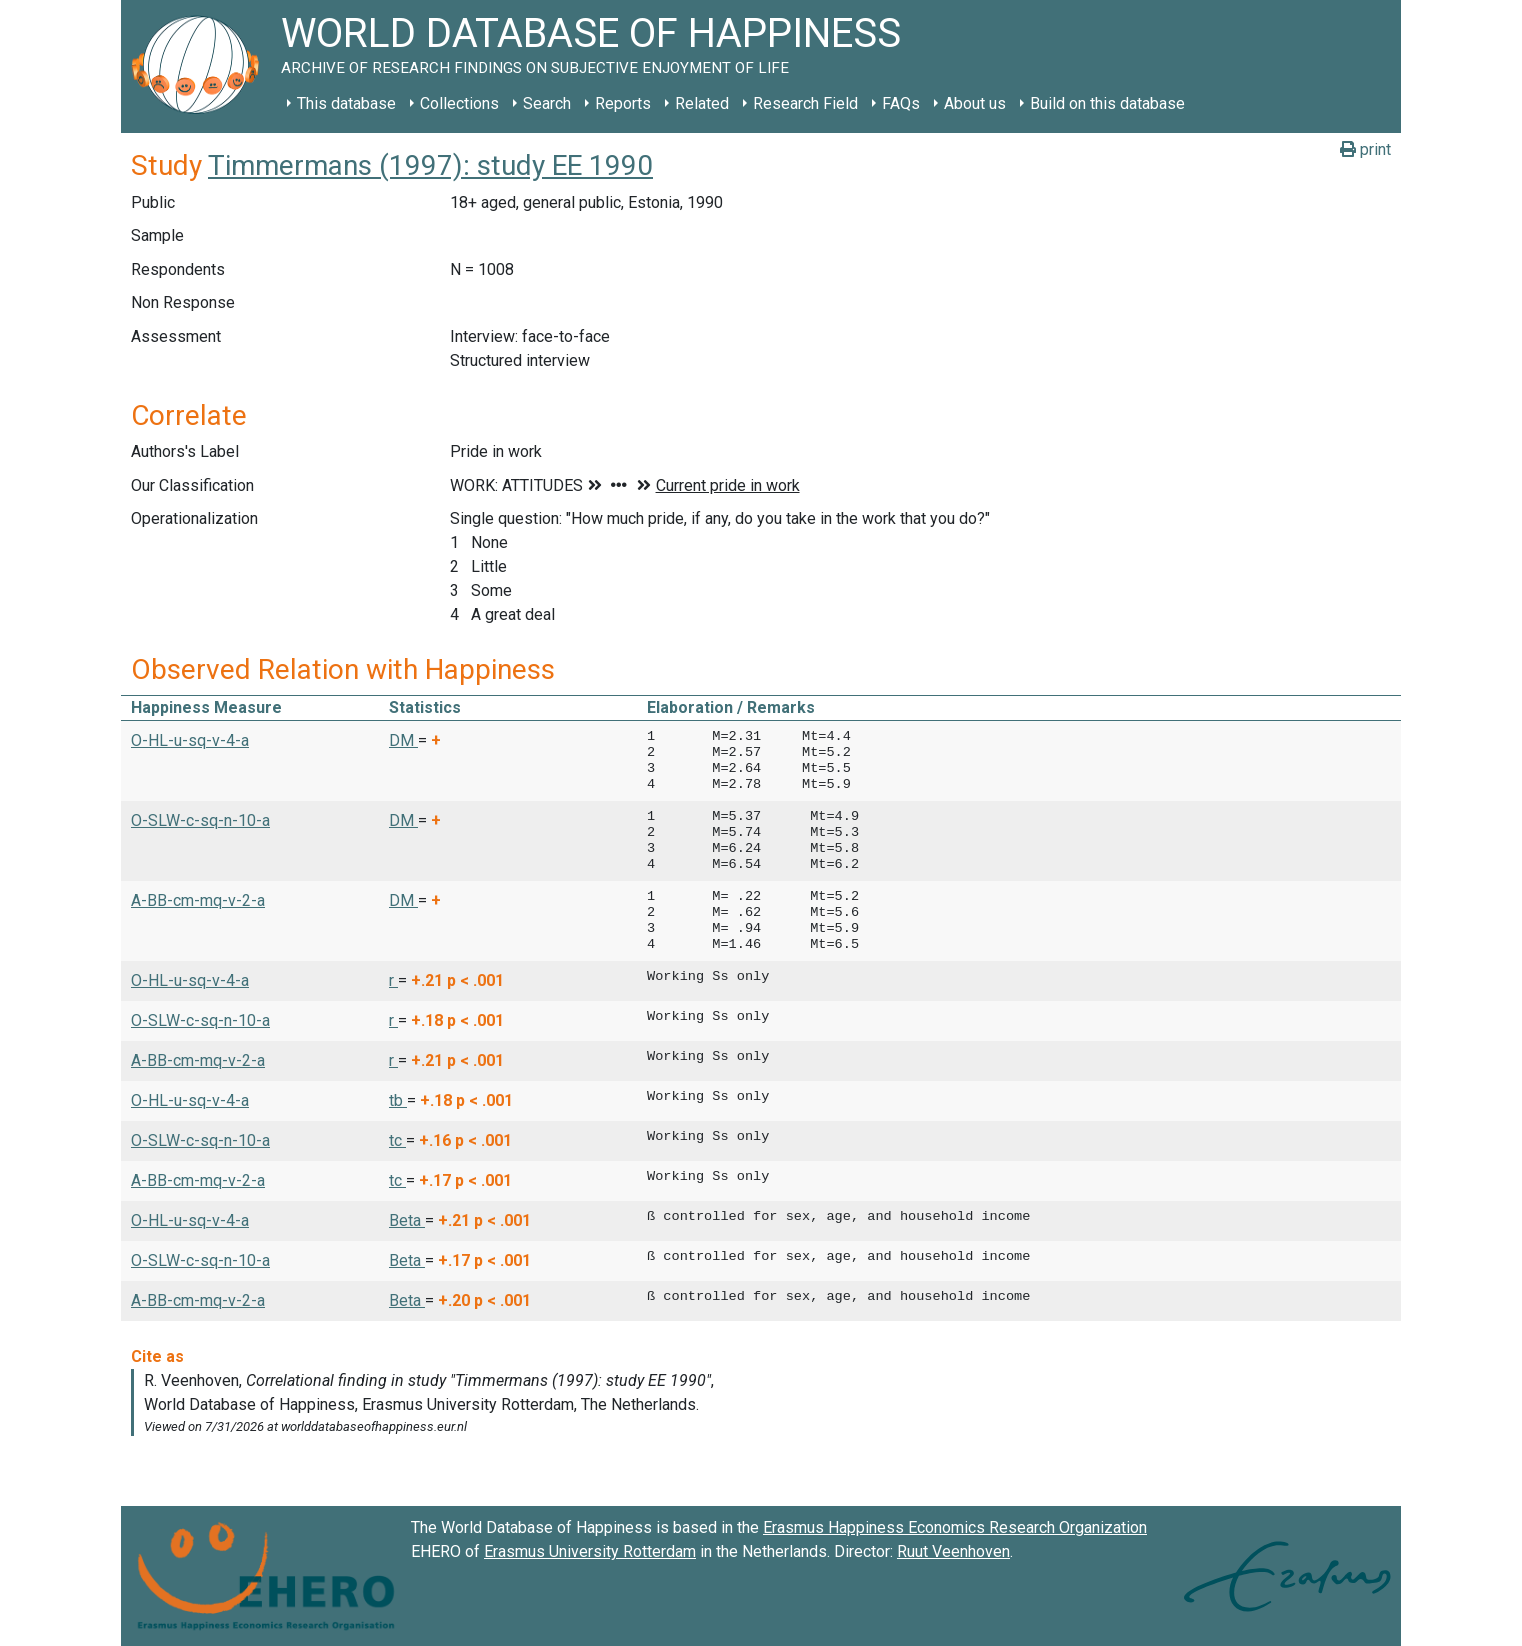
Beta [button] (407, 1220)
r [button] (393, 980)
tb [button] (398, 1100)
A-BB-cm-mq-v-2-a (198, 900)
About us (975, 103)
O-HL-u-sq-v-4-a (190, 740)
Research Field (805, 103)
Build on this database (1107, 103)
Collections (459, 103)
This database (346, 103)
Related (702, 103)
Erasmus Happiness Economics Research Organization (955, 1527)
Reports (623, 103)
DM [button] (403, 740)
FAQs (901, 103)
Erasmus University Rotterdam (590, 1551)
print (1365, 149)
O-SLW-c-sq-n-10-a (200, 820)
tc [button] (397, 1140)
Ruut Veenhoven (953, 1551)
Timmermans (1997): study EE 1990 (430, 165)
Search (547, 103)
